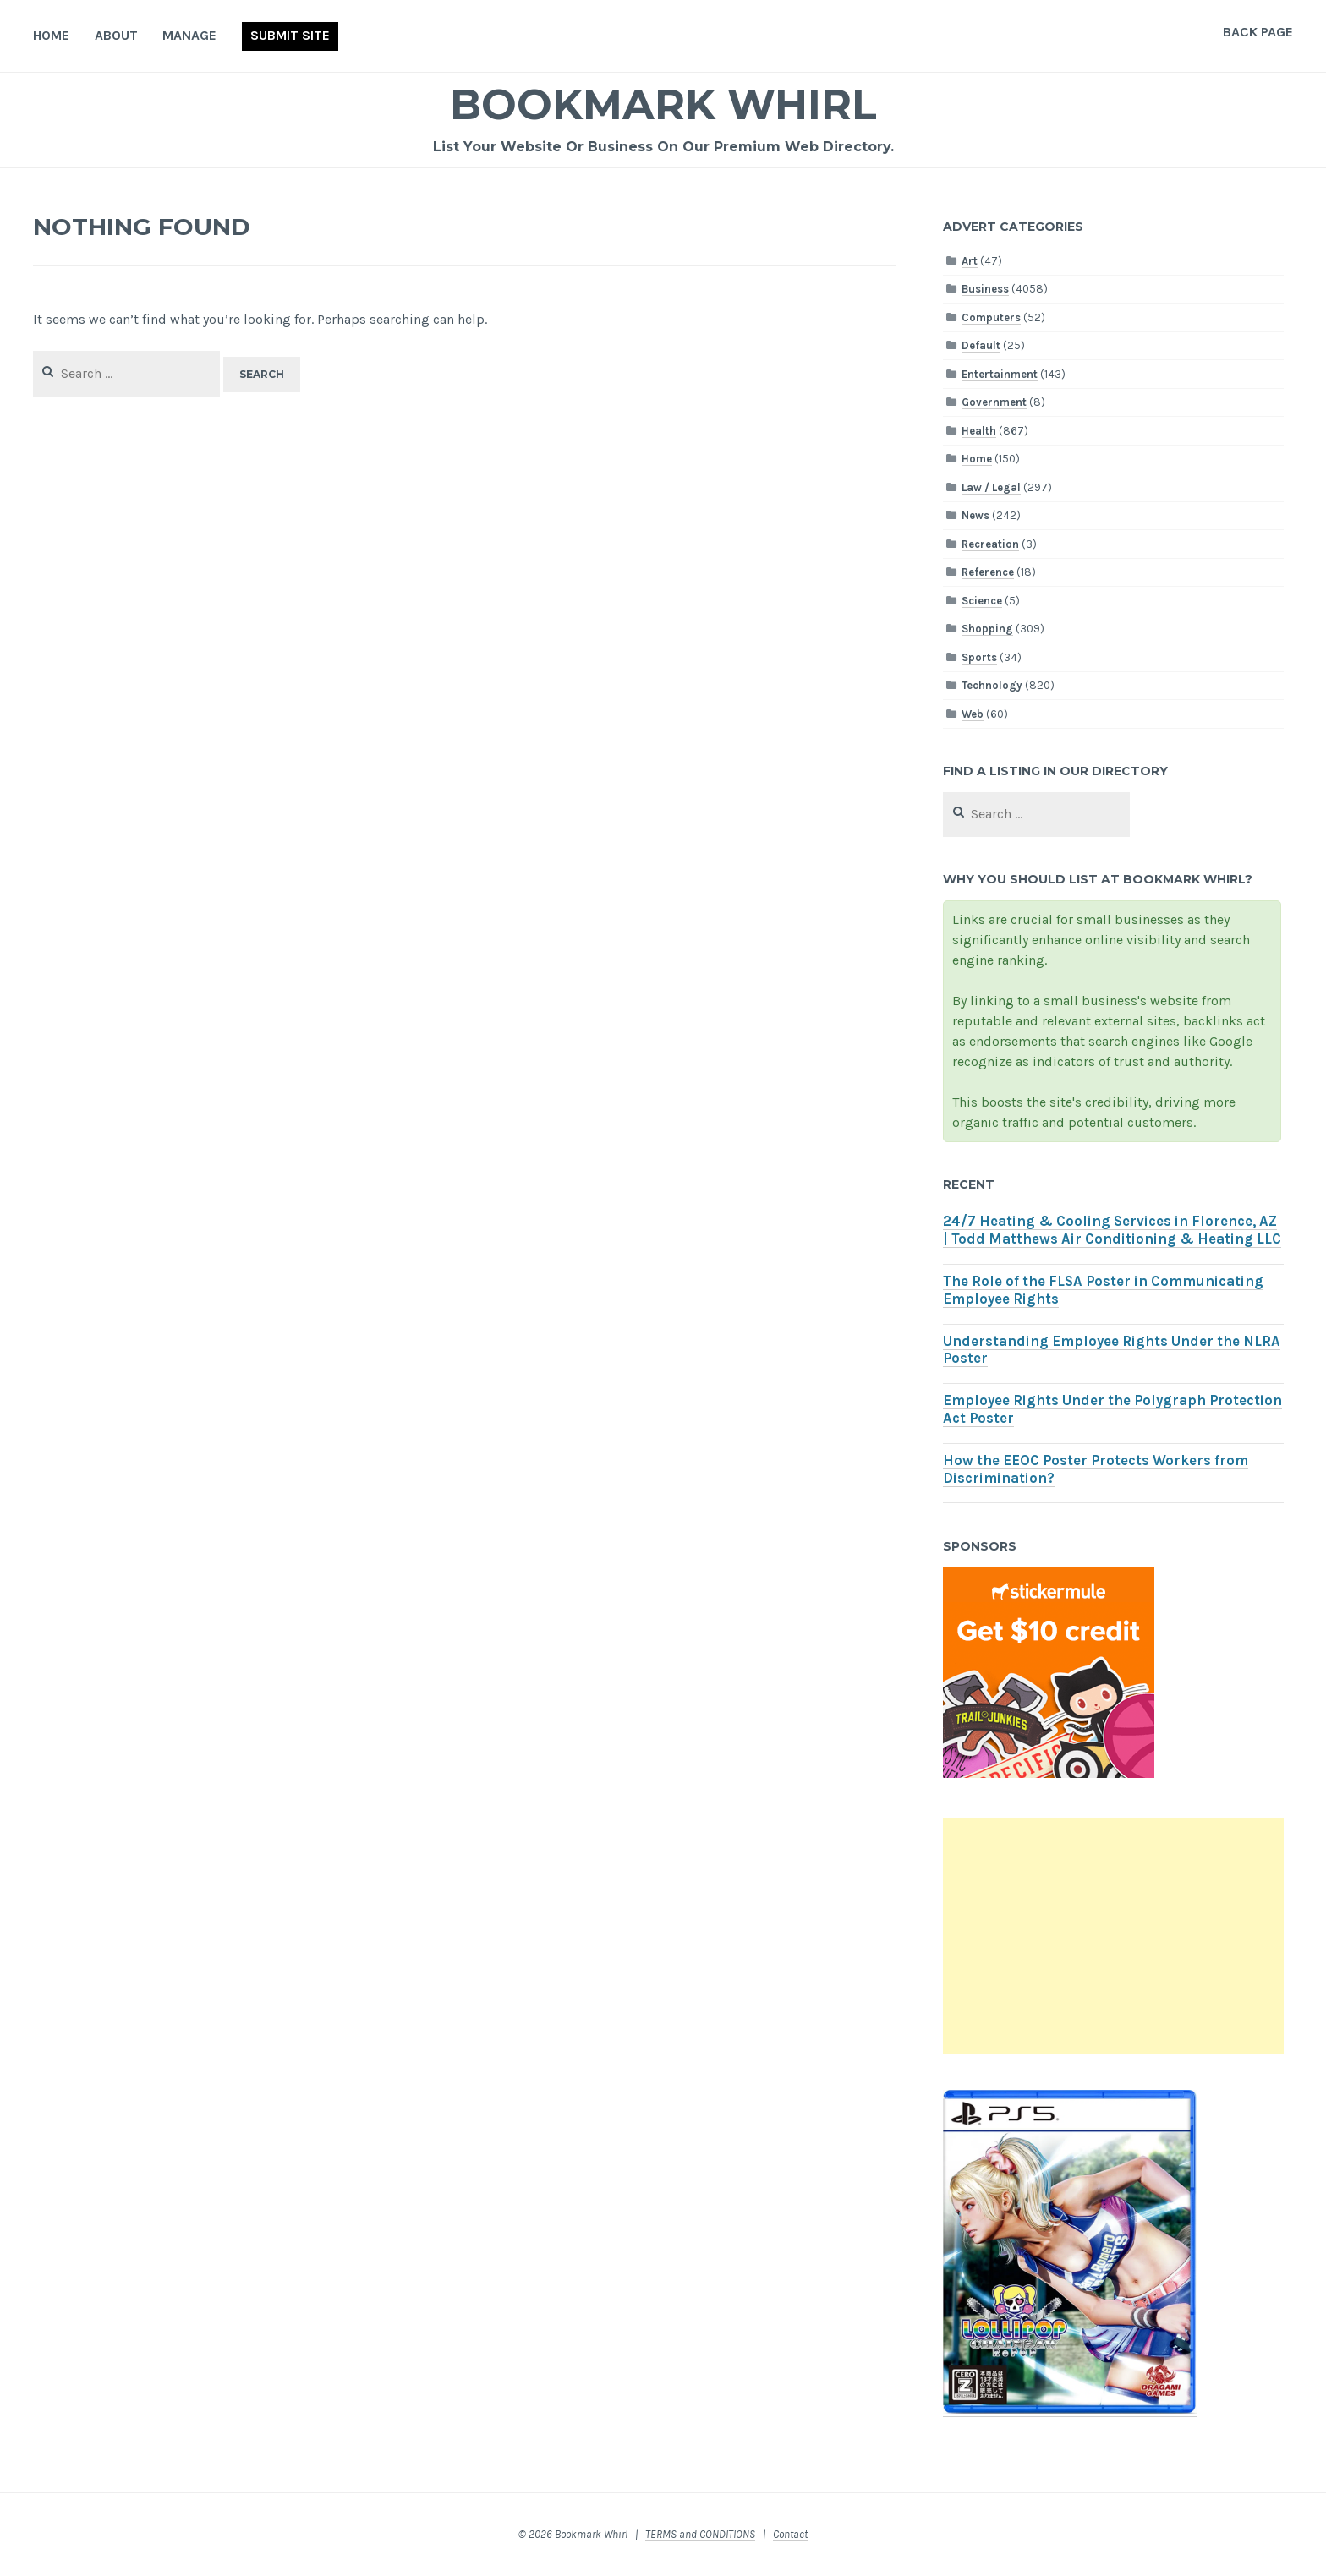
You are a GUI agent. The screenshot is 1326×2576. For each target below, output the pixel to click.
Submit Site (290, 35)
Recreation (990, 544)
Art (970, 260)
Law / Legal (991, 487)
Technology (992, 685)
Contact (790, 2534)
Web (973, 714)
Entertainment (1000, 374)
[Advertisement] (1113, 1936)
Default (981, 345)
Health (979, 430)
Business (985, 288)
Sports (979, 657)
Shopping (987, 628)
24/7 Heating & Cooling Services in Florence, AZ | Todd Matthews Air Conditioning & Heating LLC (1112, 1230)
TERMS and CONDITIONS (700, 2534)
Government (994, 402)
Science (982, 600)
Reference (988, 572)
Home (51, 35)
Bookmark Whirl (663, 104)
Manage (189, 35)
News (975, 515)
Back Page (1258, 32)
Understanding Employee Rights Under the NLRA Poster (1111, 1350)
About (116, 35)
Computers (991, 317)
